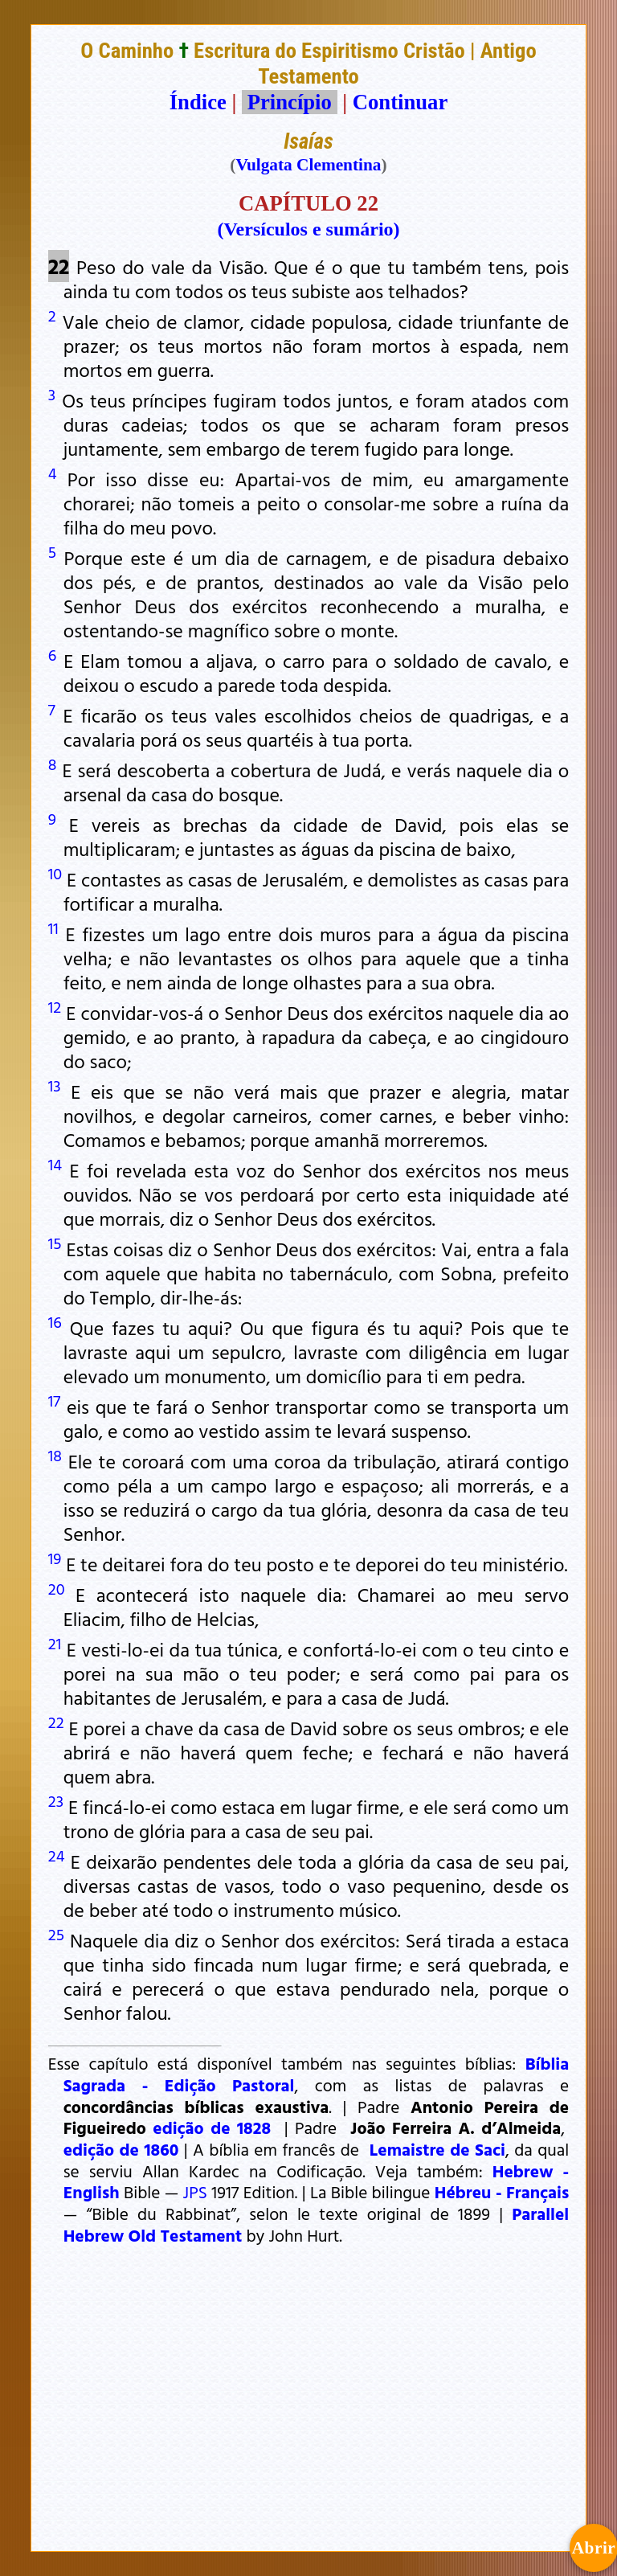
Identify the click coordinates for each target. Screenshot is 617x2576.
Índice (198, 102)
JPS (195, 2192)
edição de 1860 (121, 2149)
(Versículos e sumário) (308, 229)
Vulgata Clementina (308, 164)
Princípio (289, 102)
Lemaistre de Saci (437, 2149)
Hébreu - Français (502, 2192)
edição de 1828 (212, 2127)
